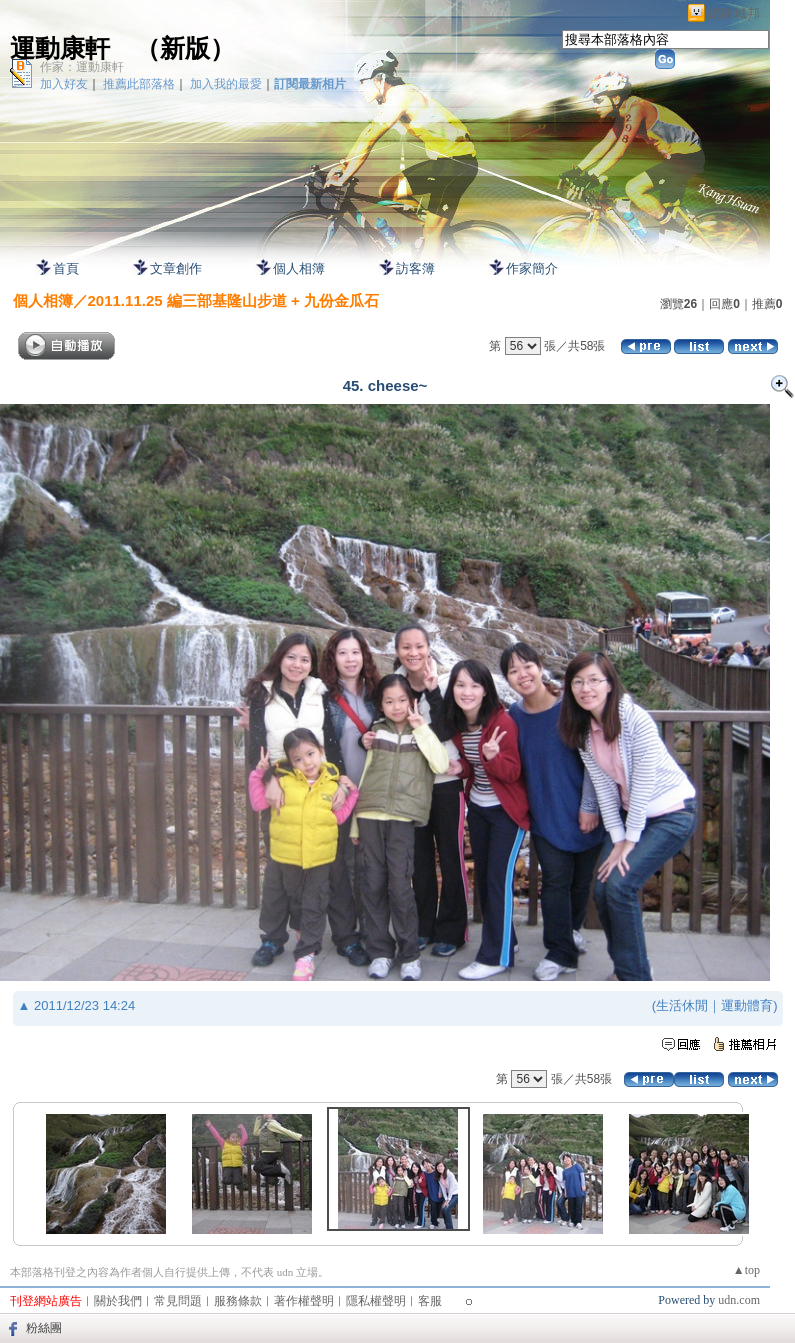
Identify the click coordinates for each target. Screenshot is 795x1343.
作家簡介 (532, 268)
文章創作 (176, 268)
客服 (430, 1301)
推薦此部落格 (139, 84)
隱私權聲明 (376, 1301)
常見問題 (178, 1301)
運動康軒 (60, 48)
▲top (746, 1270)
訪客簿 (415, 268)
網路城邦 (734, 13)
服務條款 (238, 1301)
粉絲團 (44, 1328)
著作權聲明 (304, 1301)
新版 (185, 48)
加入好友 (64, 84)
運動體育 (747, 1005)
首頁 (66, 268)
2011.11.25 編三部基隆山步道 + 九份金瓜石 (233, 300)
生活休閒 (682, 1005)
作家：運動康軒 (82, 67)
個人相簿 (299, 268)
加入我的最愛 (226, 84)
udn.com (739, 1300)
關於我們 (118, 1301)
